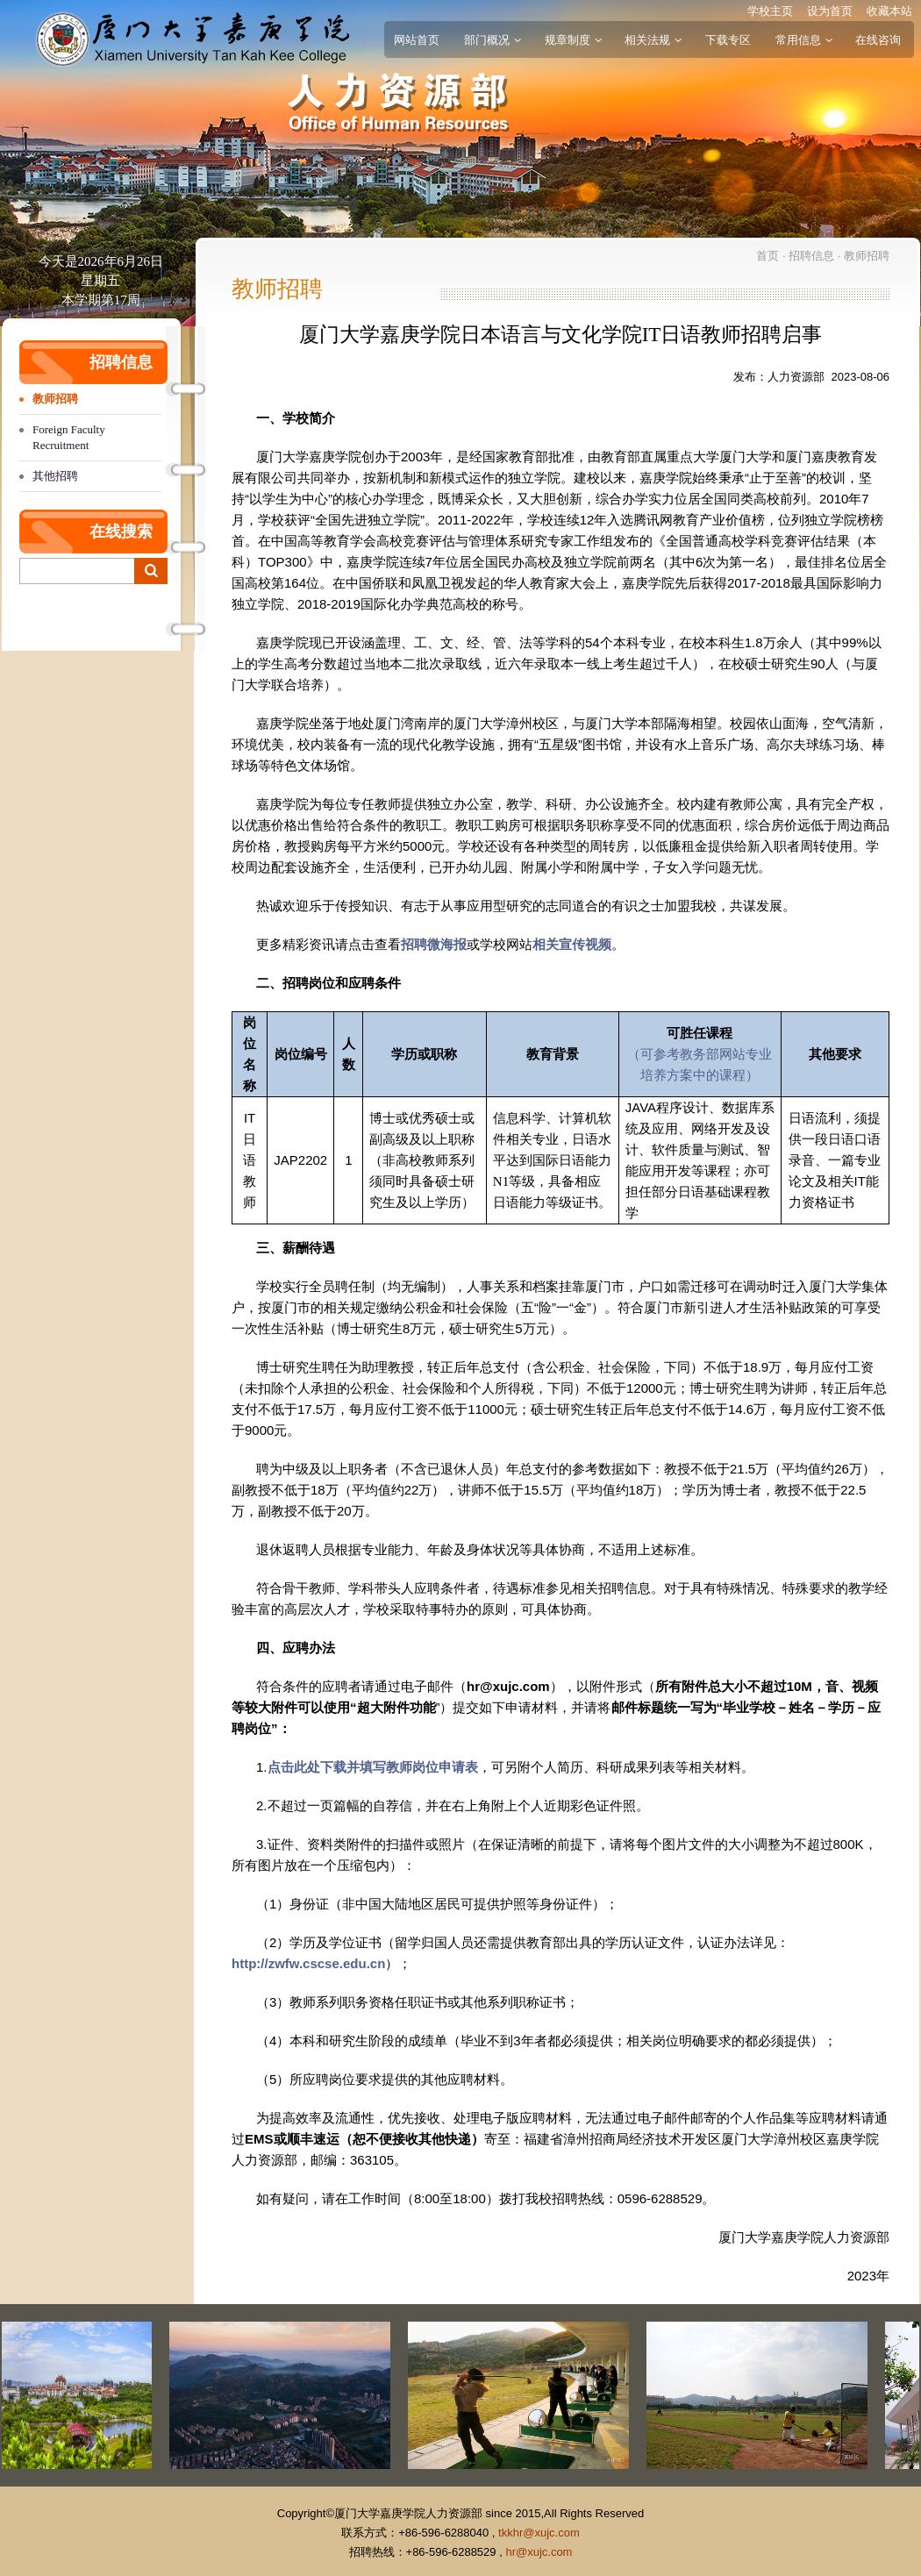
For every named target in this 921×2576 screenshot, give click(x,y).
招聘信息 (811, 255)
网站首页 (416, 39)
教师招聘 (55, 398)
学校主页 (770, 11)
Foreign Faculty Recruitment (68, 437)
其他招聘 (55, 475)
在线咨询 (878, 39)
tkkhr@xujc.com (539, 2532)
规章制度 (573, 39)
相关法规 (653, 39)
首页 (767, 255)
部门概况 (492, 39)
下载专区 (728, 39)
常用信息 (803, 39)
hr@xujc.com (538, 2551)
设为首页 (830, 11)
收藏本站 (889, 11)
